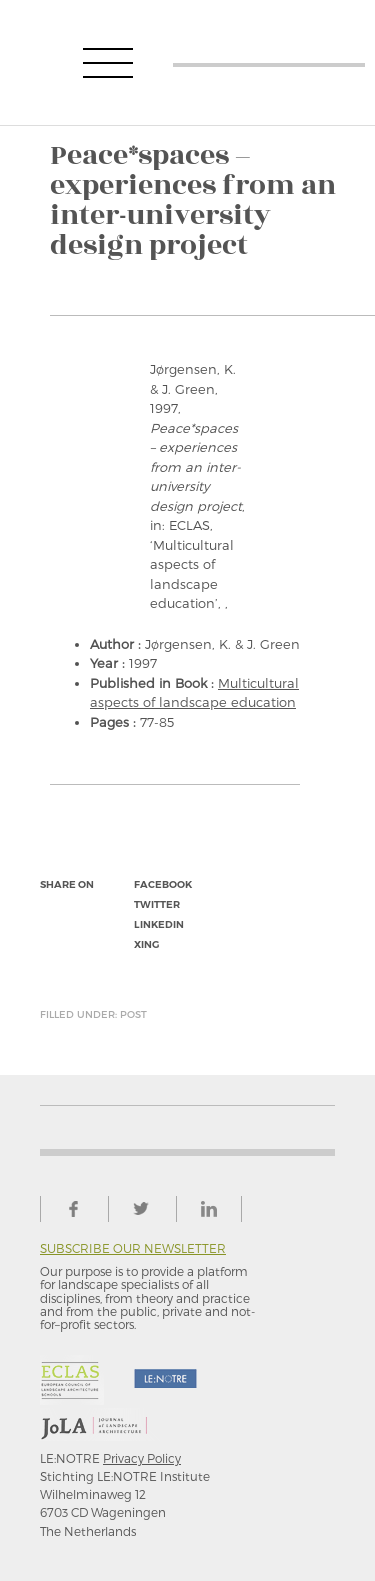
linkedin (159, 924)
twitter (157, 904)
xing (146, 944)
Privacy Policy (142, 1458)
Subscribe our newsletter (133, 1248)
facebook (163, 884)
